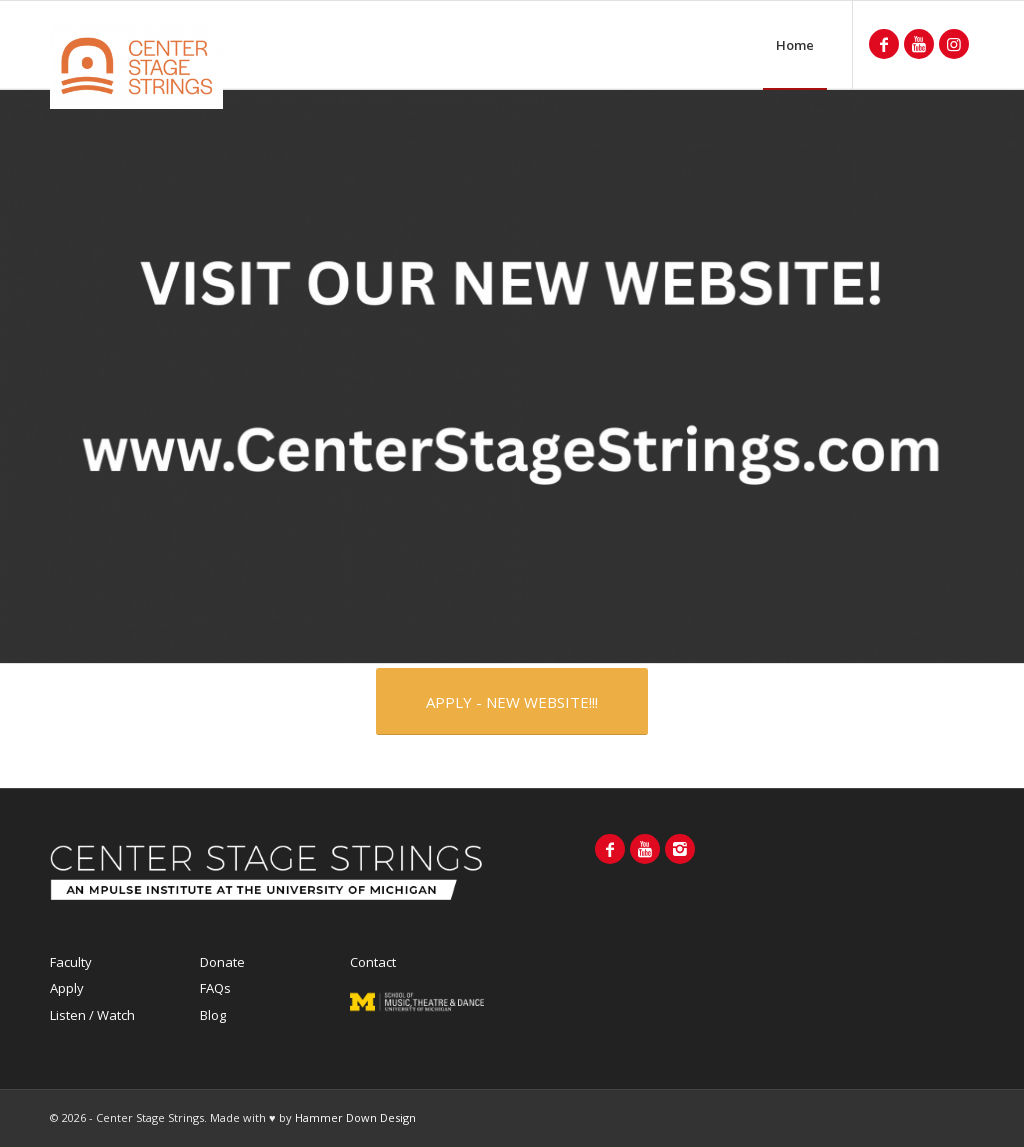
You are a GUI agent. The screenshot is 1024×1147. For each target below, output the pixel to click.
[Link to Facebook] (884, 44)
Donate (222, 962)
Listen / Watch (92, 1015)
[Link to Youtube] (919, 44)
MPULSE (417, 1010)
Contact (373, 962)
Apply (67, 988)
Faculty (71, 962)
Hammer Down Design (355, 1117)
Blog (213, 1015)
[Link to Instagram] (954, 44)
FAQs (215, 988)
